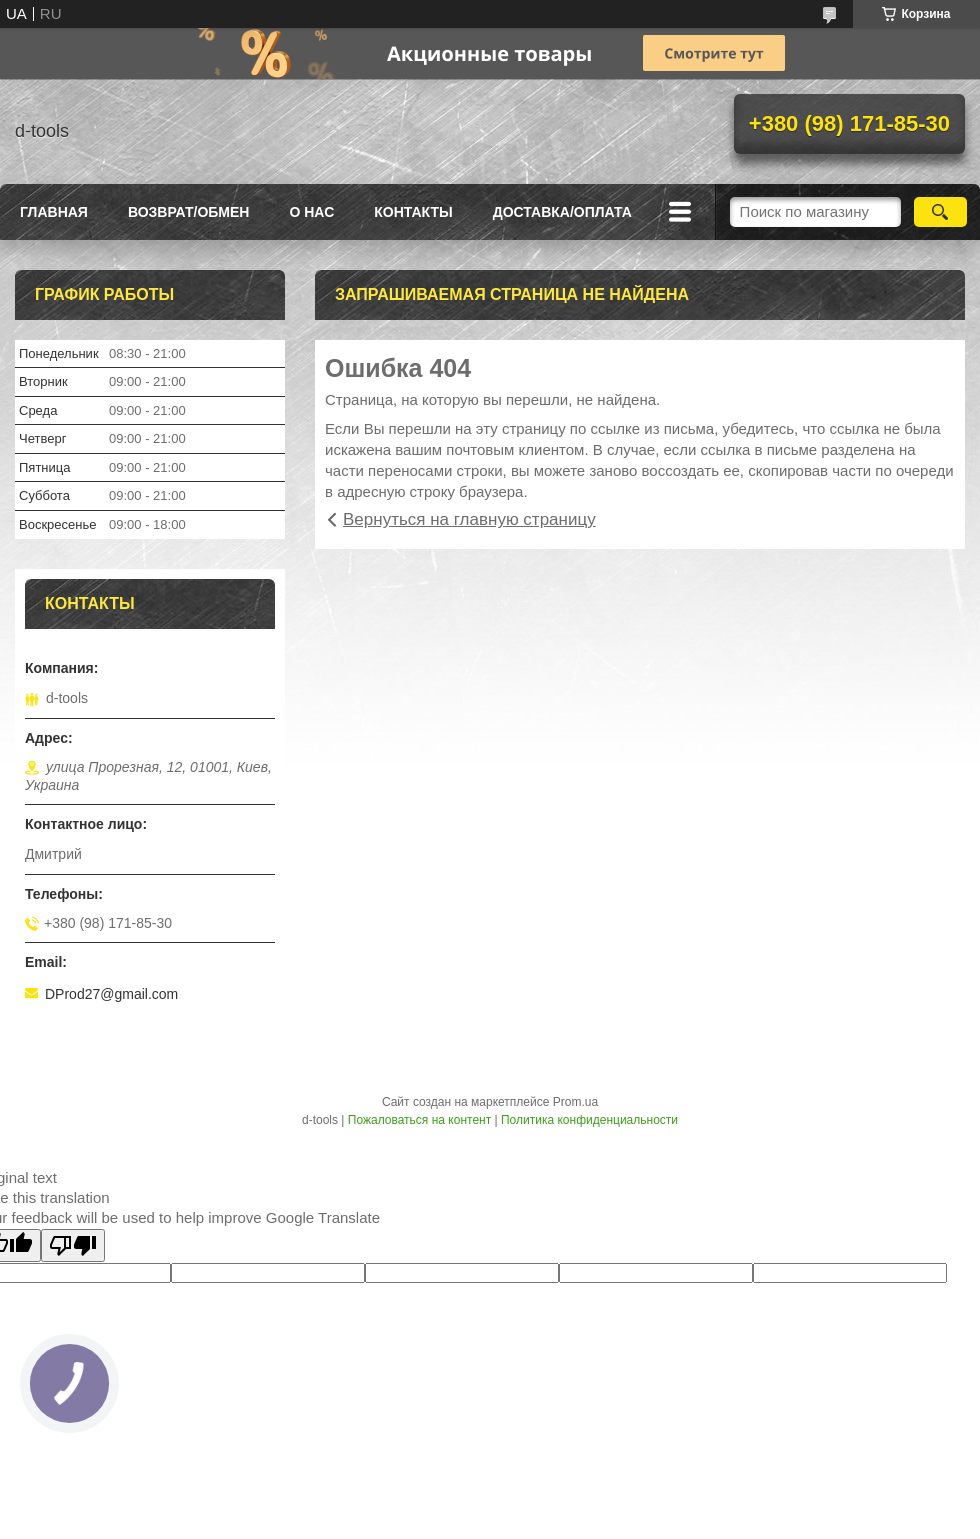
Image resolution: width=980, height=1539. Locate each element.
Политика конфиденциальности (589, 1120)
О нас (311, 212)
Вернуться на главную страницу (469, 519)
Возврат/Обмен (189, 212)
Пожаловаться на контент (419, 1120)
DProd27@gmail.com (111, 994)
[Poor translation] (73, 1245)
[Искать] (940, 212)
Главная (54, 212)
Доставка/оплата (562, 212)
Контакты (413, 212)
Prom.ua (575, 1102)
